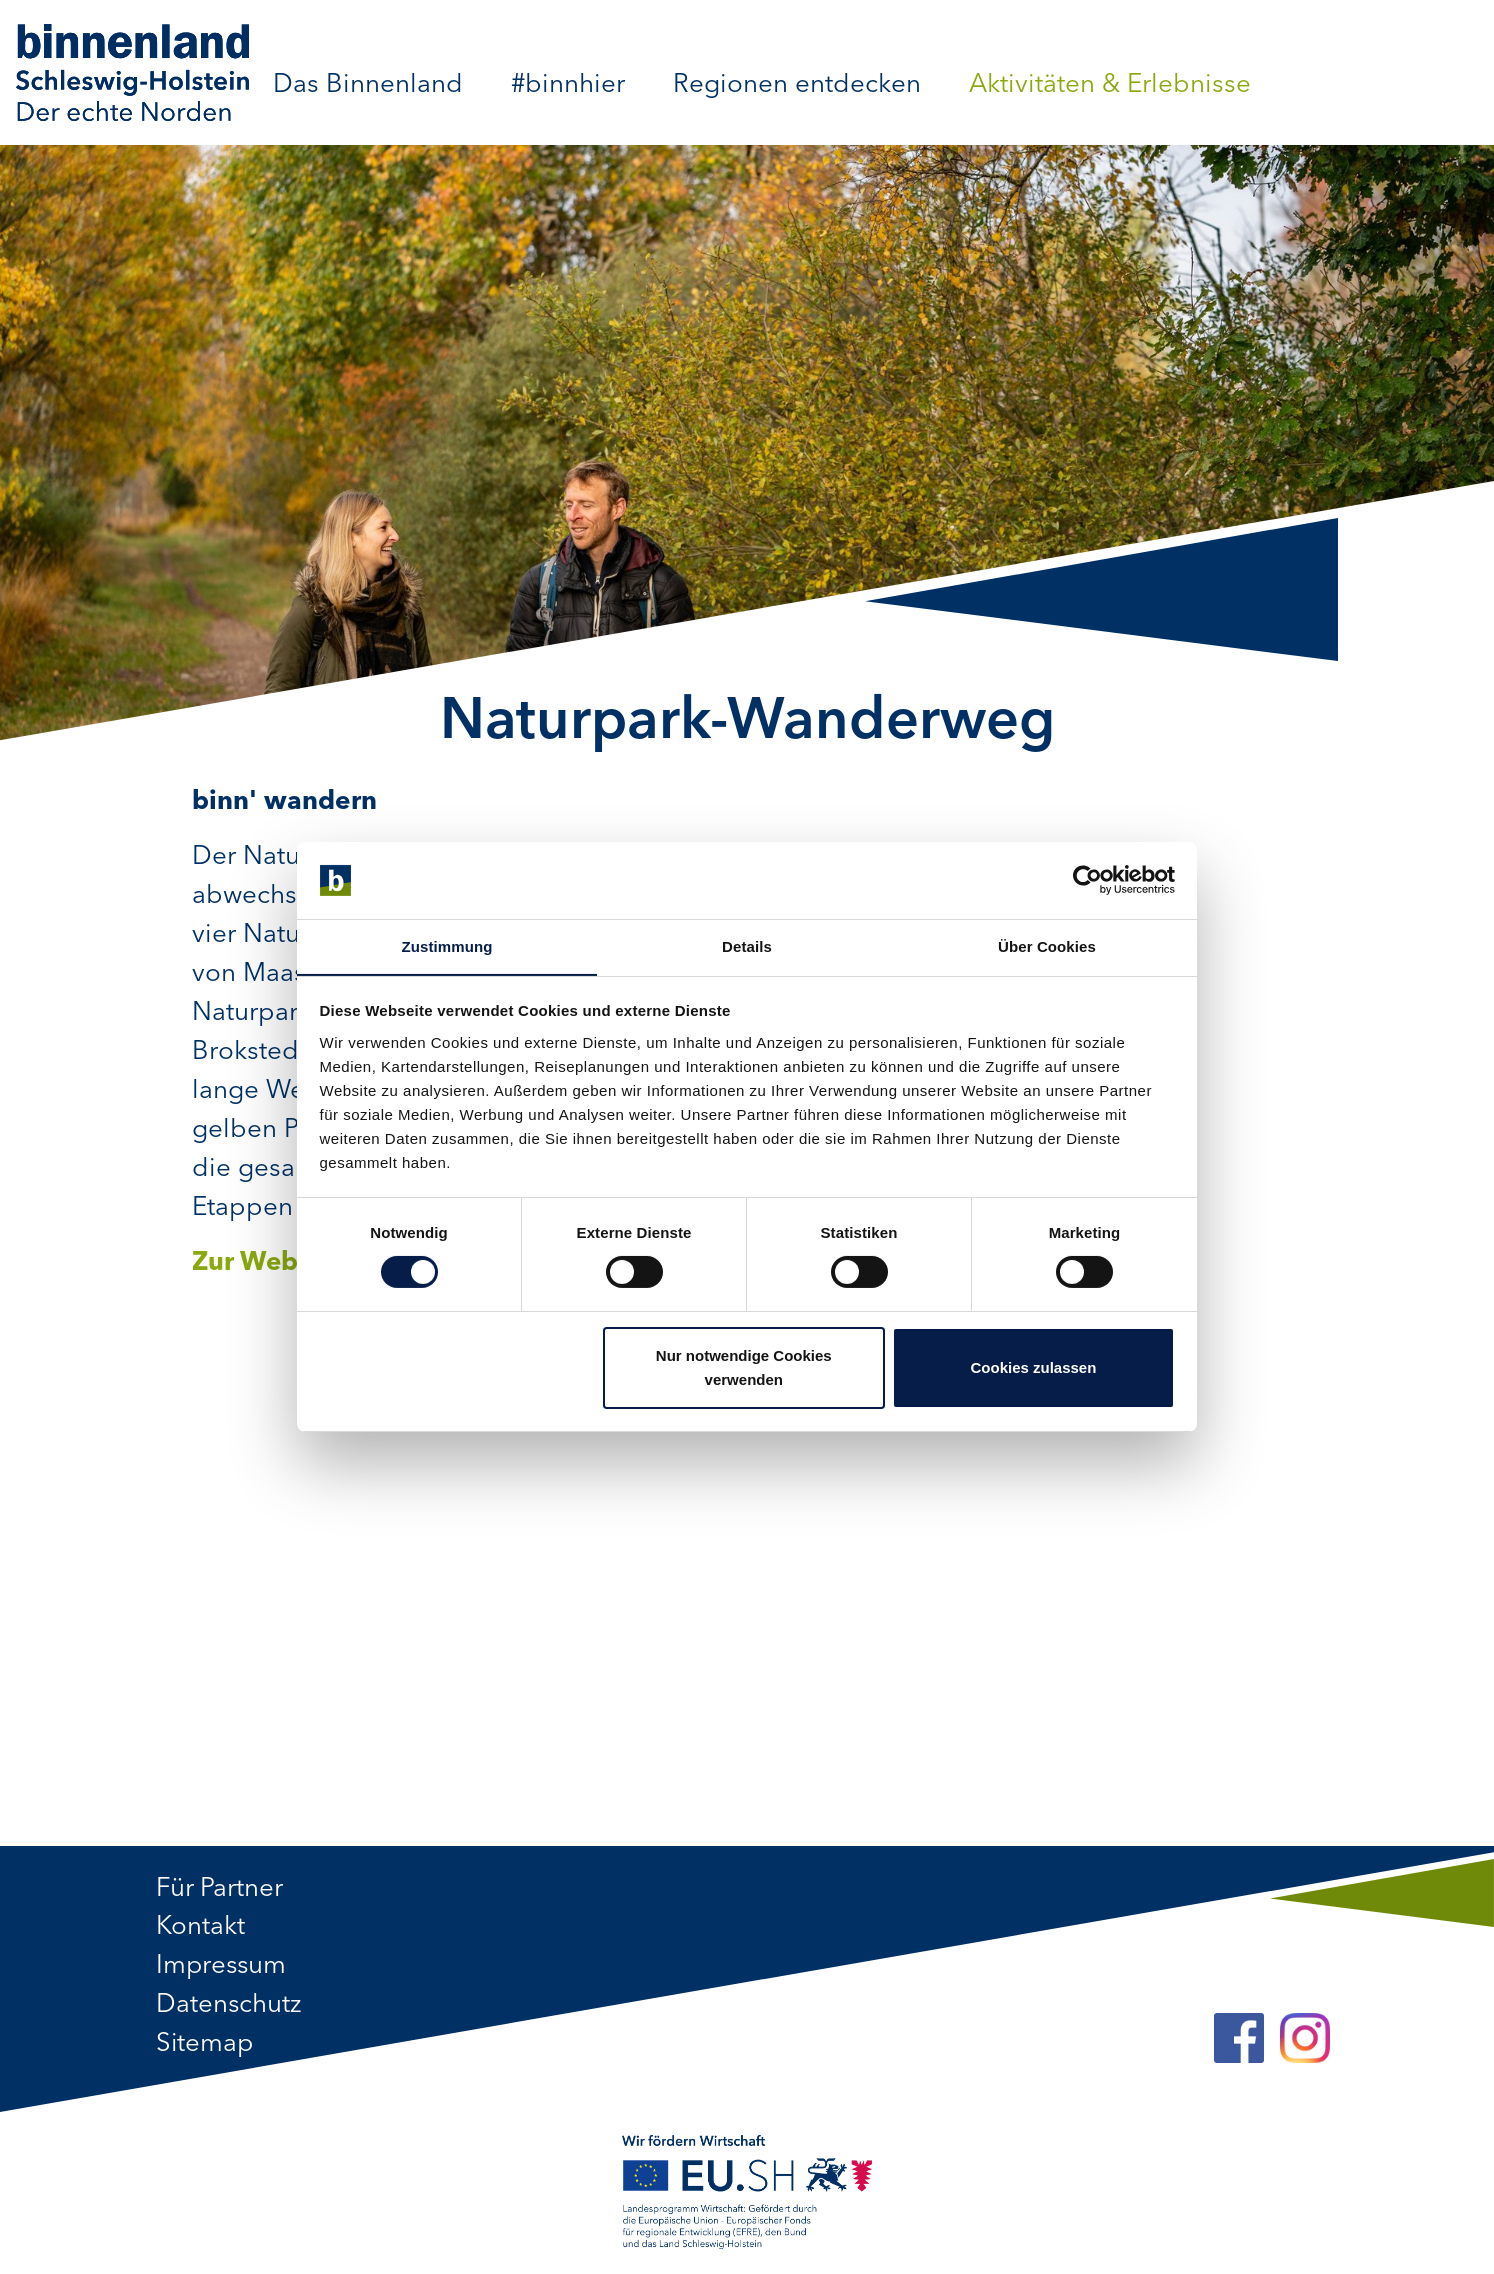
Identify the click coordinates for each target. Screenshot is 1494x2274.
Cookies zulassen (1033, 1367)
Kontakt (200, 1928)
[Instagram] (1305, 2040)
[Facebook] (1239, 2040)
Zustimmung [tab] (447, 945)
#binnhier (568, 85)
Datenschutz (229, 2006)
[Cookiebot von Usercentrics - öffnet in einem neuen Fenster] (1087, 880)
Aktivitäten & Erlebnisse (1110, 85)
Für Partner (220, 1889)
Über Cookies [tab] (1047, 945)
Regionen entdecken (797, 85)
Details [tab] (747, 945)
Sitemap (205, 2045)
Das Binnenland (368, 85)
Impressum (222, 1967)
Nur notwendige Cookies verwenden (744, 1367)
